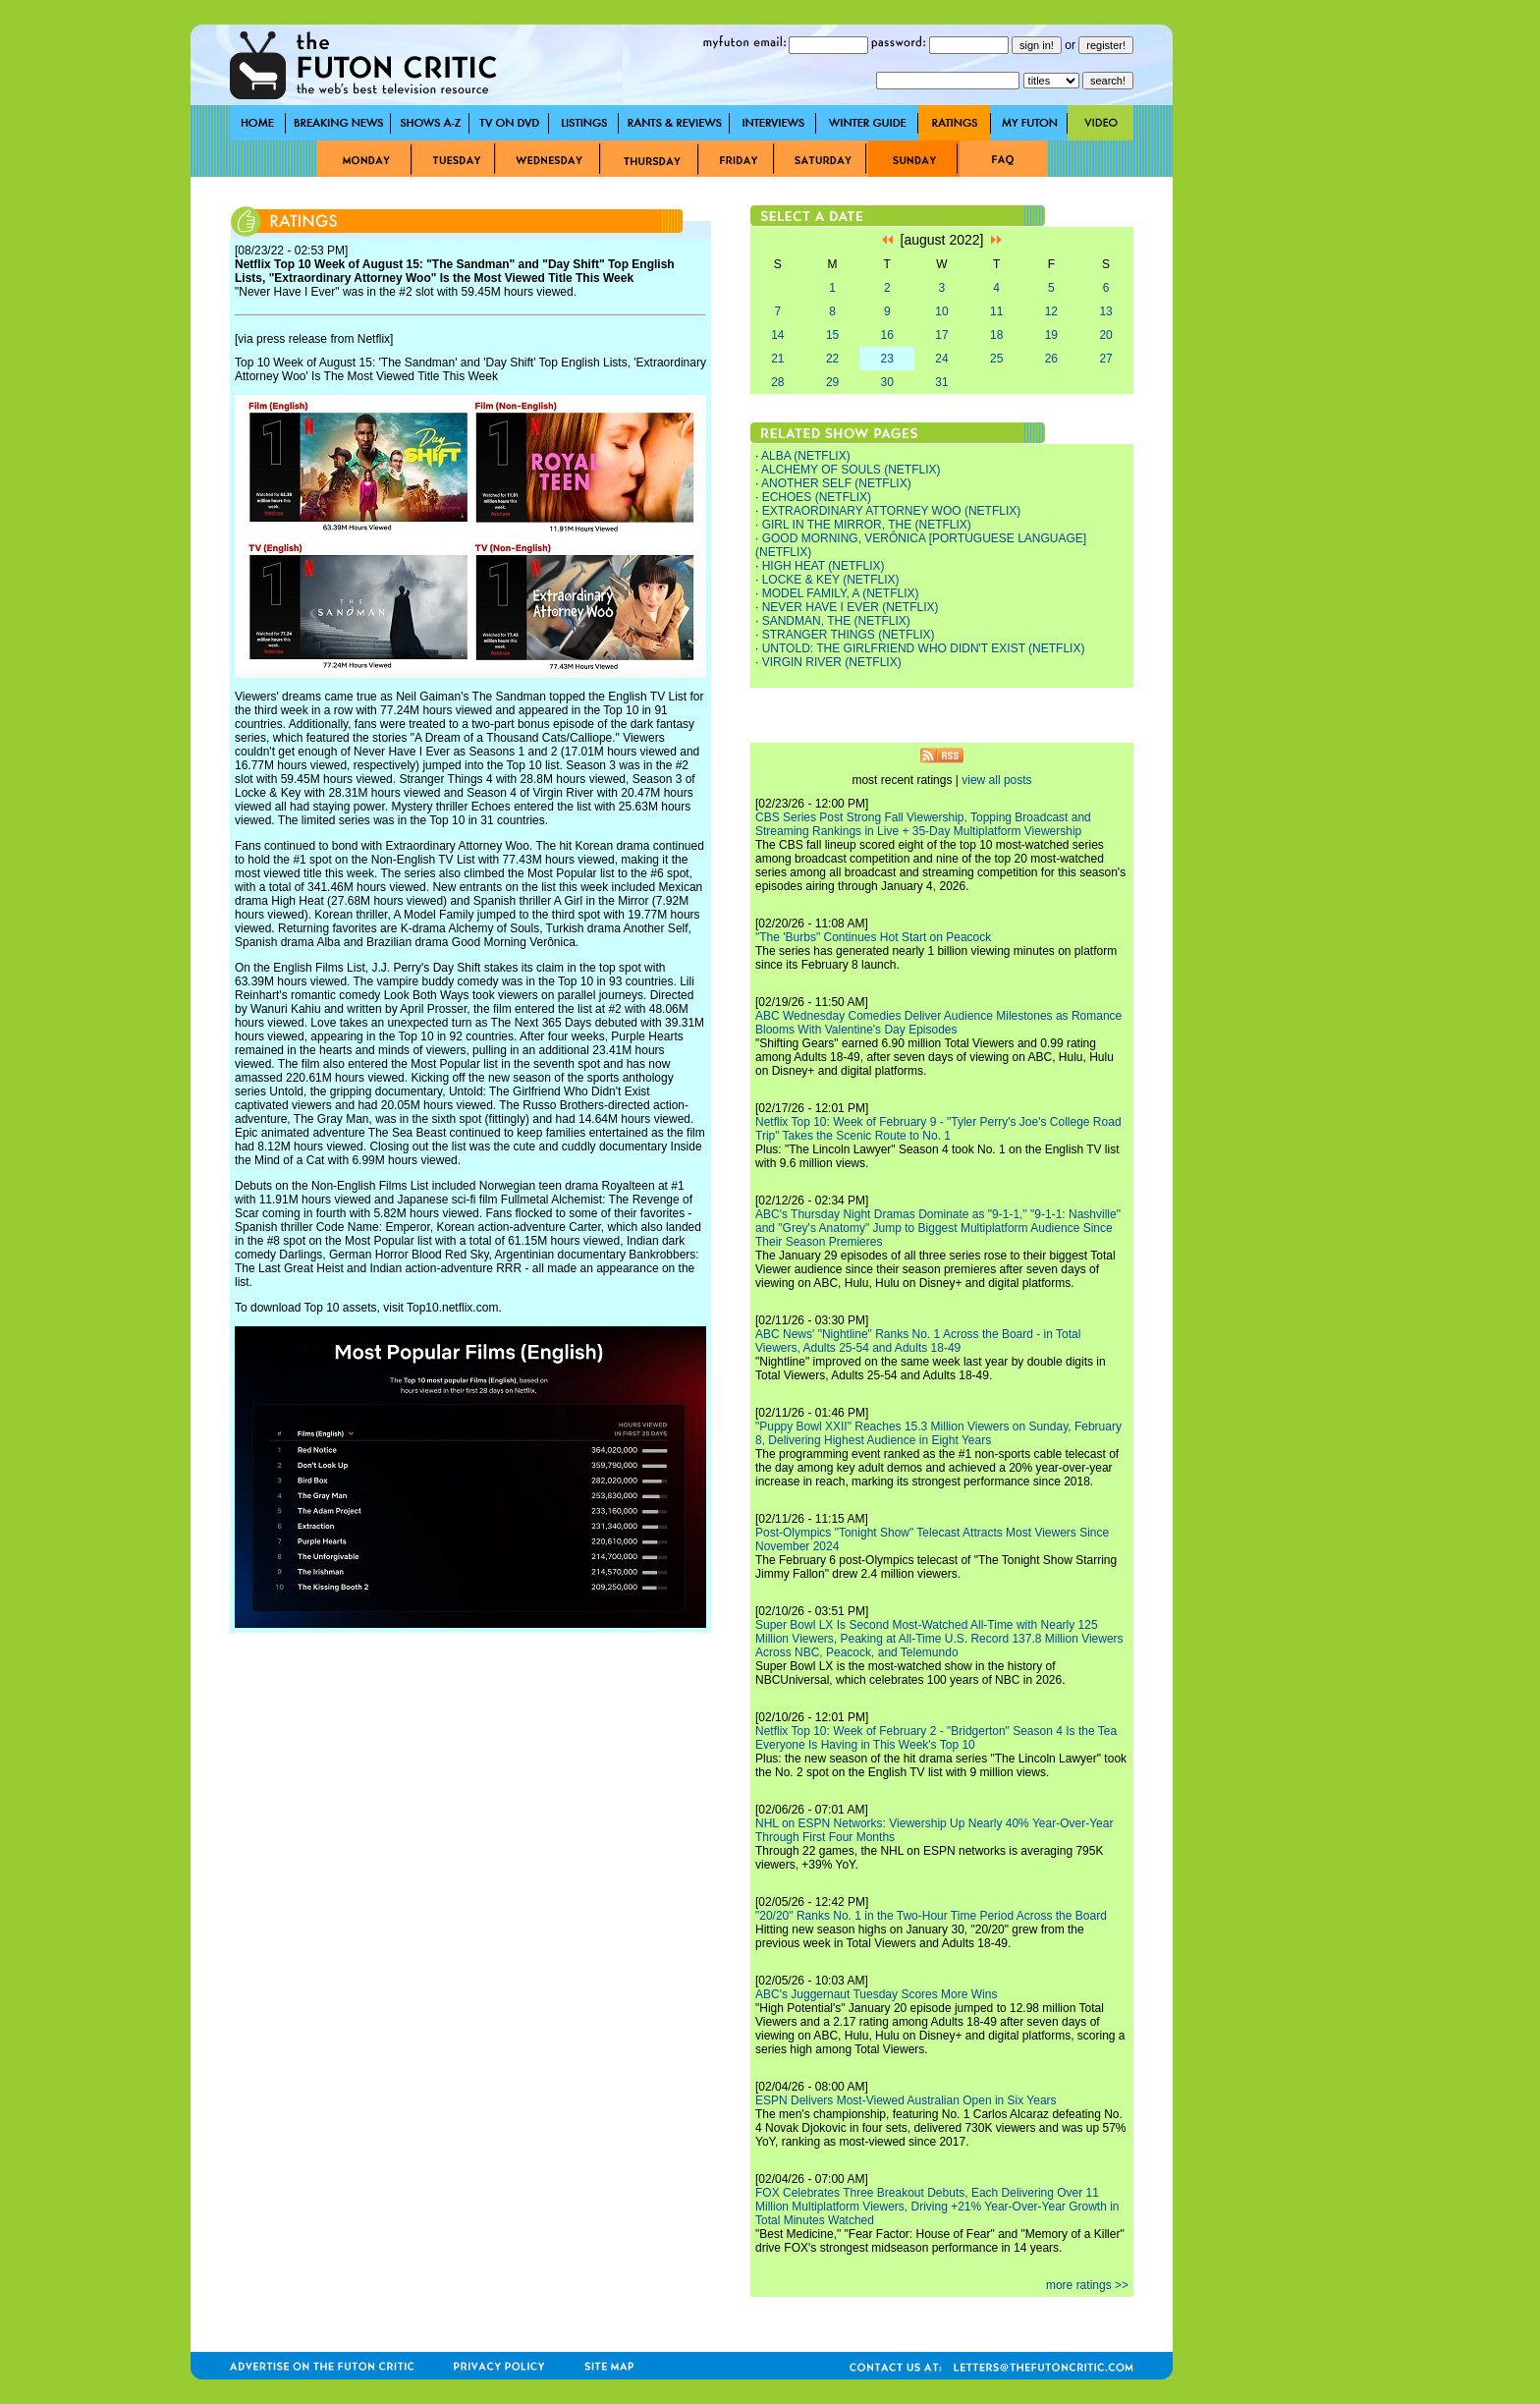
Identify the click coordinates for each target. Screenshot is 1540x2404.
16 (887, 335)
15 (832, 335)
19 (1051, 335)
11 (996, 311)
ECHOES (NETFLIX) (816, 497)
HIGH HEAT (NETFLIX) (823, 566)
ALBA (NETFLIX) (806, 456)
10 (941, 311)
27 (1105, 358)
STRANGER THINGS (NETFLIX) (848, 635)
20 (1105, 335)
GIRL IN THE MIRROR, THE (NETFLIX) (866, 524)
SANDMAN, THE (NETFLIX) (836, 621)
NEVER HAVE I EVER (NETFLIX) (850, 607)
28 (777, 382)
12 (1051, 311)
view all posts (996, 780)
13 (1105, 311)
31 (941, 382)
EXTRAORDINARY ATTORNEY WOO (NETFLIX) (891, 511)
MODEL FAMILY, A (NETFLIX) (840, 593)
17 (941, 335)
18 (996, 335)
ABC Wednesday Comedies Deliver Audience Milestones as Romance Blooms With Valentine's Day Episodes (938, 1022)
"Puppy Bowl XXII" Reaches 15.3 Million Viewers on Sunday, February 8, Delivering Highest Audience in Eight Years (938, 1433)
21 (777, 358)
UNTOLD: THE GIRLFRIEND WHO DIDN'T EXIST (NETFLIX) (923, 648)
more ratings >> (1087, 2285)
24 (941, 358)
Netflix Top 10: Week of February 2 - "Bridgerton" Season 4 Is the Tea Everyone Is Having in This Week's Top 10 (936, 1738)
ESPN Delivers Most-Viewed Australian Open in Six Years (906, 2100)
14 (777, 335)
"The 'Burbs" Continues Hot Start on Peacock (873, 937)
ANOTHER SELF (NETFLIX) (836, 483)
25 (996, 358)
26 (1051, 358)
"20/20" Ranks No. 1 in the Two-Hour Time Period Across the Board (931, 1916)
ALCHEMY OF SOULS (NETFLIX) (850, 469)
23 (887, 358)
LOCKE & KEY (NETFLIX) (831, 580)
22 (832, 358)
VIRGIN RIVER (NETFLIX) (832, 662)
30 (887, 382)
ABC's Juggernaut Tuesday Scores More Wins (876, 1994)
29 (832, 382)
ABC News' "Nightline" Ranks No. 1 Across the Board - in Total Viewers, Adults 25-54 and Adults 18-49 (917, 1341)
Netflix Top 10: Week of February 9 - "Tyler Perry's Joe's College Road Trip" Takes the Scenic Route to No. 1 (938, 1129)
